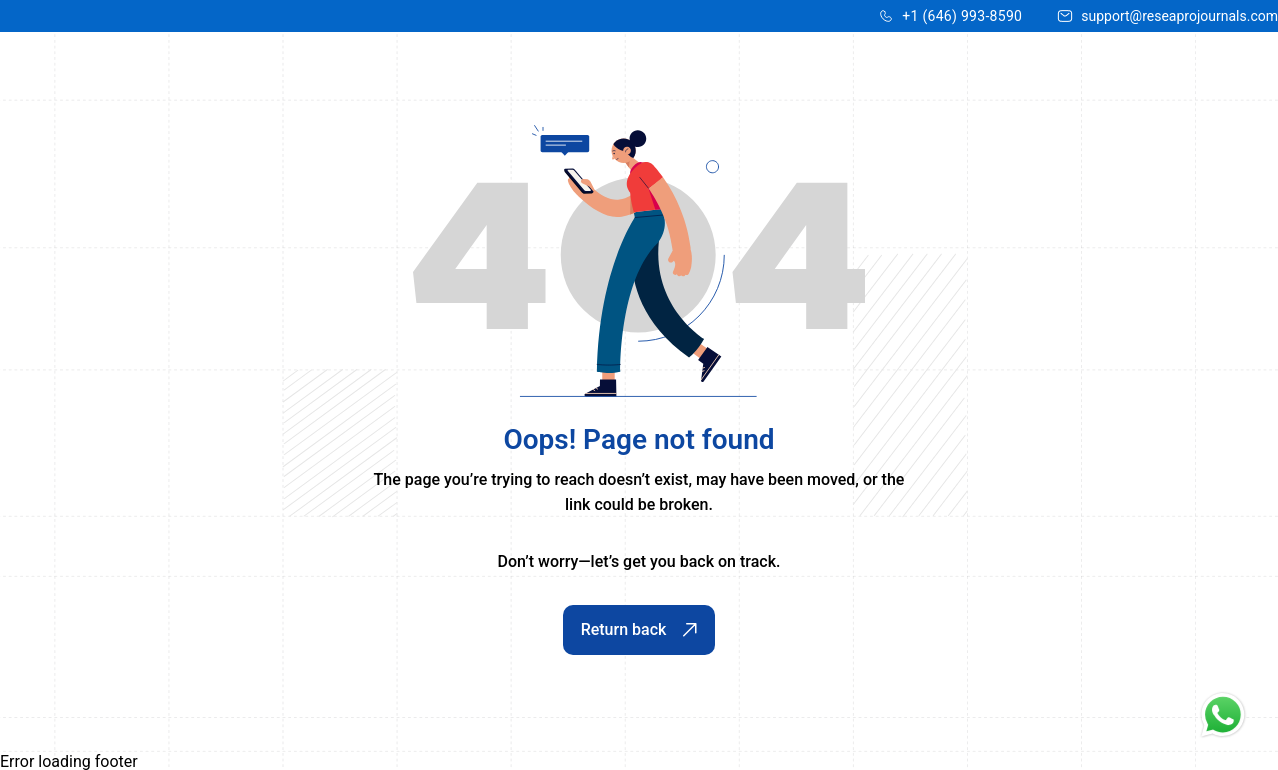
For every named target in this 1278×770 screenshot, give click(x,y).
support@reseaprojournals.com (1179, 16)
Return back (639, 629)
